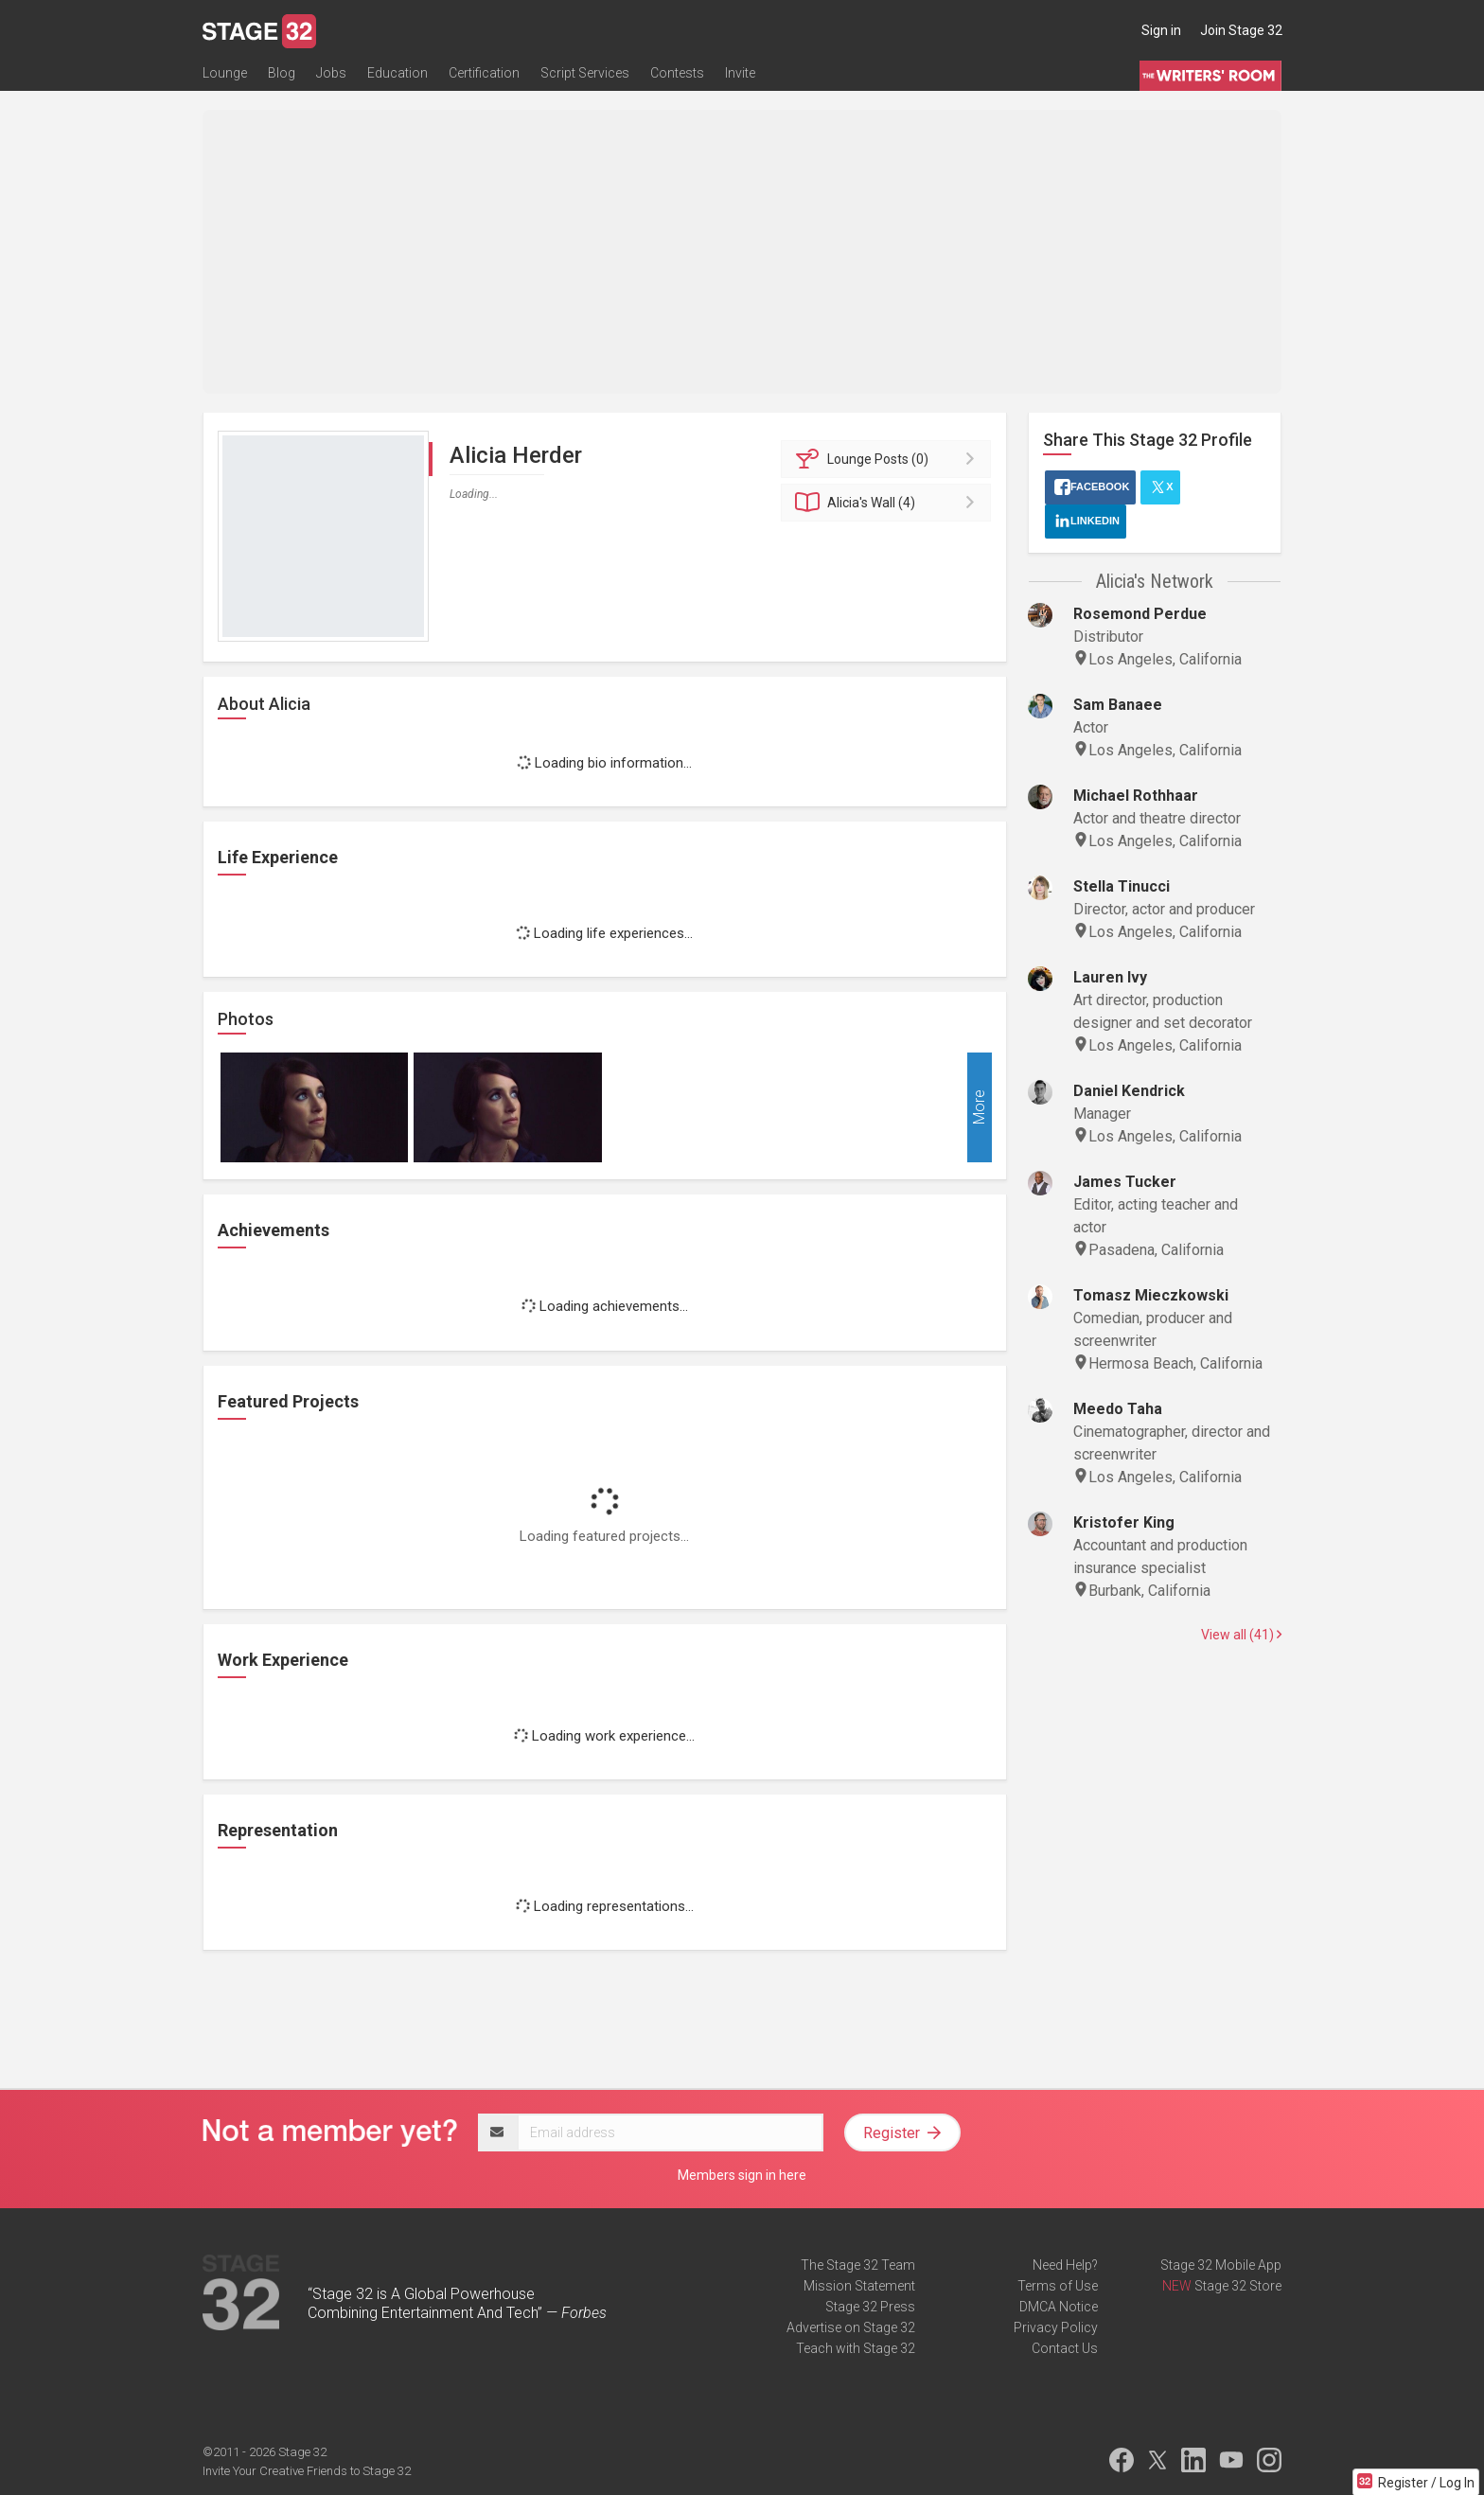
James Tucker (1124, 1182)
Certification (484, 72)
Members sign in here (742, 2175)
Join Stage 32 (1241, 30)
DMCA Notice (1058, 2306)
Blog (281, 72)
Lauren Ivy (1110, 977)
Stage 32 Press (870, 2306)
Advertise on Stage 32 (850, 2327)
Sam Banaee (1117, 705)
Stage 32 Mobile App (1220, 2265)
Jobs (331, 72)
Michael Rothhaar (1135, 796)
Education (397, 72)
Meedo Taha (1117, 1409)
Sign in (1161, 30)
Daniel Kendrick (1129, 1091)
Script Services (584, 72)
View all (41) (1241, 1634)
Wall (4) (889, 502)
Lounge (225, 72)
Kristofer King (1124, 1522)
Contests (677, 72)
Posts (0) (889, 459)
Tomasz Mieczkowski (1150, 1295)
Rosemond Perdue (1140, 614)
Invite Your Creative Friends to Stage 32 (307, 2471)
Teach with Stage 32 (855, 2348)
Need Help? (1065, 2265)
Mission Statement (859, 2285)
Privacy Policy (1056, 2327)
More (979, 1107)
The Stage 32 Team (858, 2265)
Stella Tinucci (1121, 886)
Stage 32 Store (1237, 2285)
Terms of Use (1057, 2285)
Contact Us (1065, 2348)
